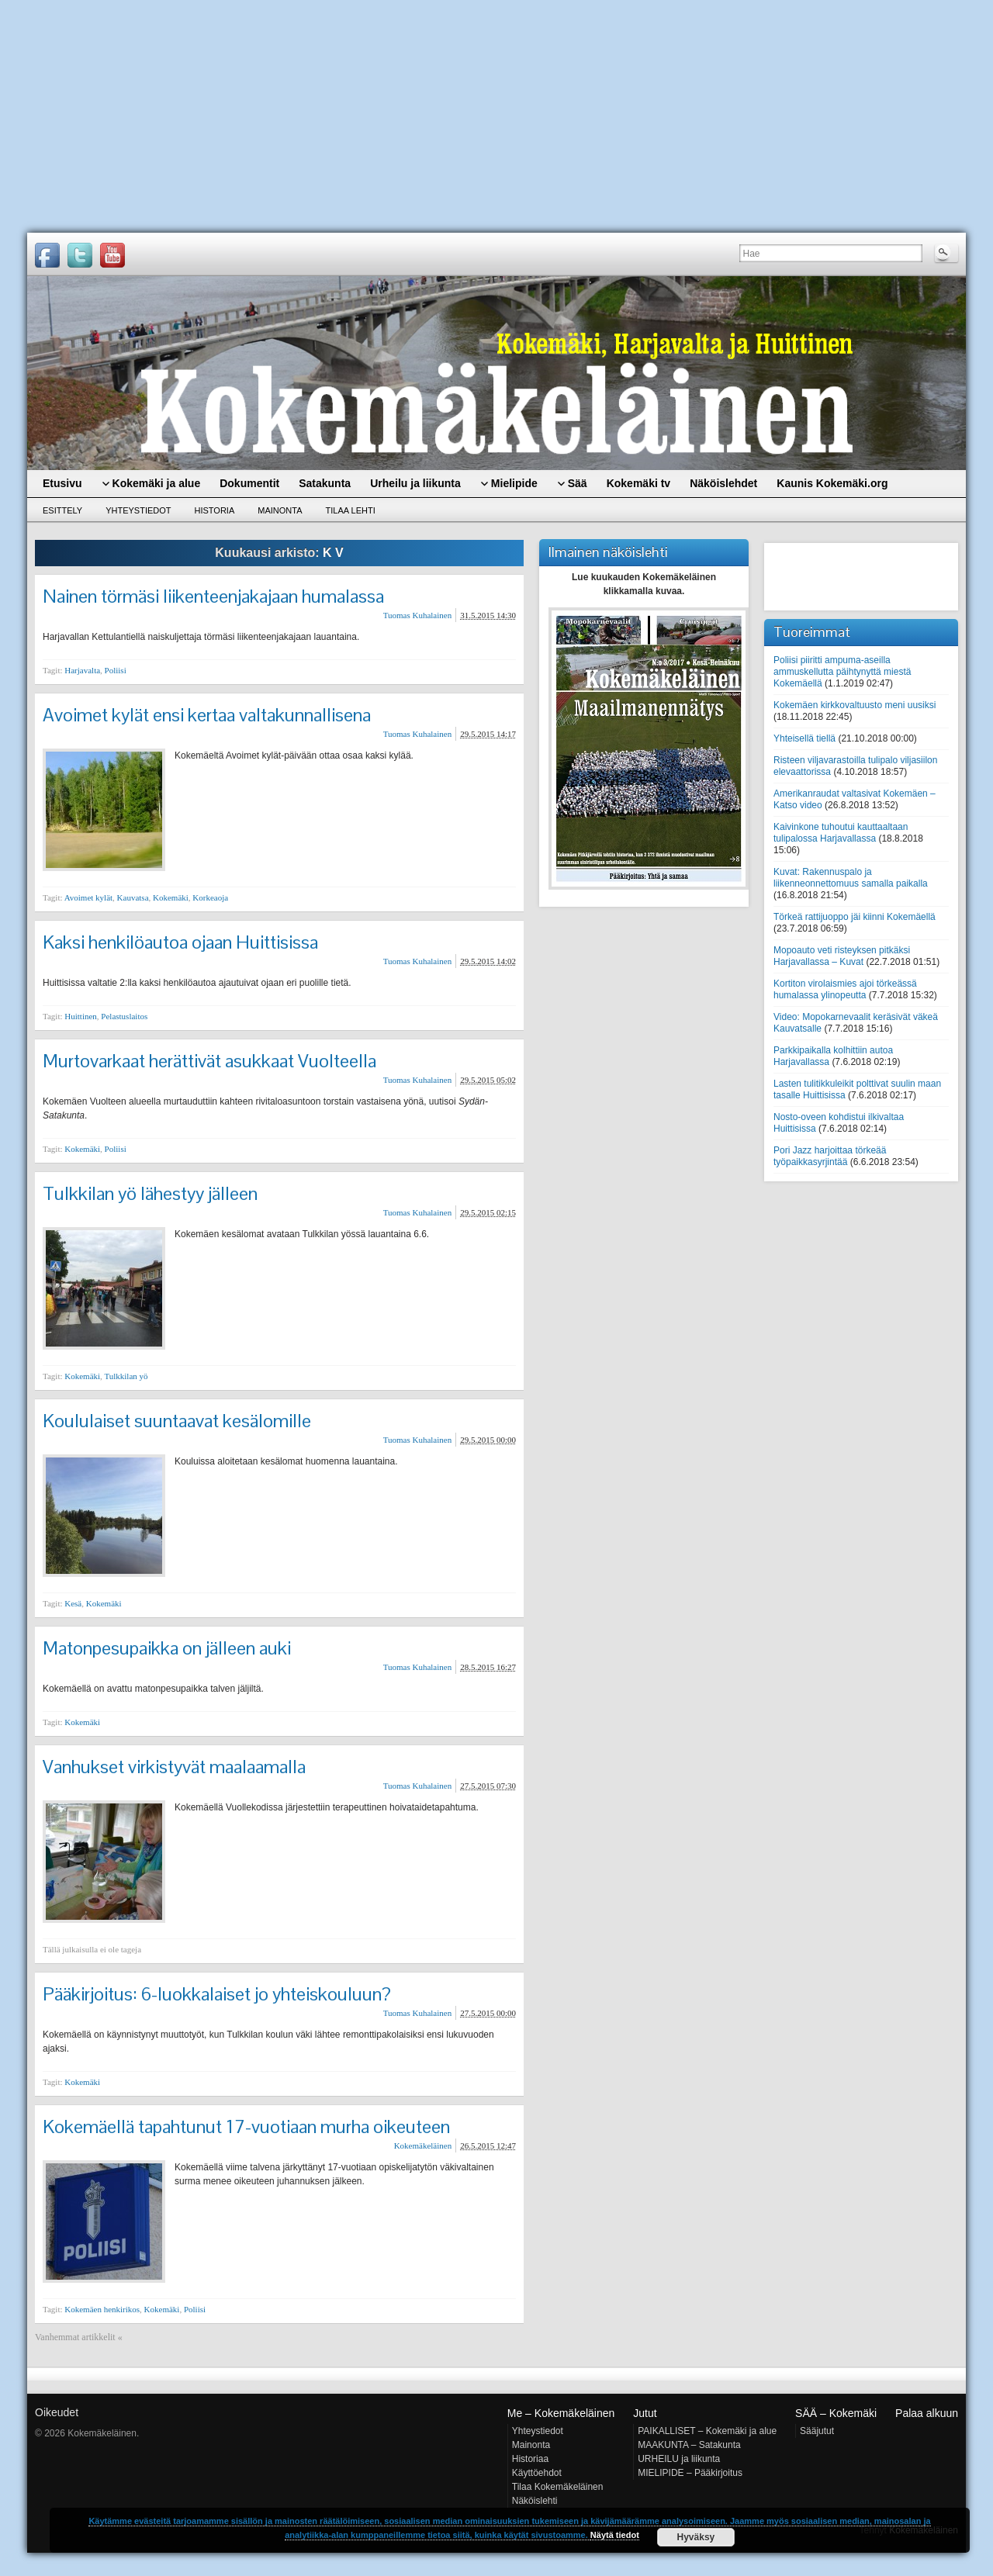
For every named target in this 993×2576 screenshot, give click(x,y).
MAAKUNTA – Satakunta (689, 2444)
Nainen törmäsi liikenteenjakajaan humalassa (213, 596)
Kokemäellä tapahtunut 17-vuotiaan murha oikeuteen (246, 2126)
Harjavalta (82, 670)
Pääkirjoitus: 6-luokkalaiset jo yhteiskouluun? (217, 1994)
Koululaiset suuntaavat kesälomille (177, 1421)
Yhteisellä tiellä (804, 738)
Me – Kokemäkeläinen (561, 2413)
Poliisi (115, 670)
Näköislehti (535, 2500)
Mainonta (280, 510)
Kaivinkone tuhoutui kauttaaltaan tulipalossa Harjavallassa (840, 832)
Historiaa (530, 2458)
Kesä (72, 1603)
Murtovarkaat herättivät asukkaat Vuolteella (209, 1061)
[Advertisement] (496, 116)
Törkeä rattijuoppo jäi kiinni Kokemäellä (854, 916)
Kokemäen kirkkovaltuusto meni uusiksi (854, 705)
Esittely (62, 510)
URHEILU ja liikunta (679, 2458)
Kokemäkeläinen (423, 2145)
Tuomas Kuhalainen (417, 615)
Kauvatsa (133, 897)
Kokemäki (171, 897)
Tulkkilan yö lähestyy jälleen (150, 1193)
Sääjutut (817, 2431)
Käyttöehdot (537, 2472)
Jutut (644, 2413)
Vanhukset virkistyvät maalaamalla (174, 1767)
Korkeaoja (210, 897)
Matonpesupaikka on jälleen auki (167, 1648)
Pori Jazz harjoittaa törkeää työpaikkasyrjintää (829, 1156)
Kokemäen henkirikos (102, 2309)
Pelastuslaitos (124, 1016)
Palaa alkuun (926, 2413)
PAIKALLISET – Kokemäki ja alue (707, 2431)
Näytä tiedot (614, 2535)
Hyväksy (696, 2537)
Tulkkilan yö (125, 1376)
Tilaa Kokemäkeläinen (558, 2486)
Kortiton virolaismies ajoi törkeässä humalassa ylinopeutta (845, 989)
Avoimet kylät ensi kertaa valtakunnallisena (207, 715)
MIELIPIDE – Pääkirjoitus (690, 2472)
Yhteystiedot (138, 510)
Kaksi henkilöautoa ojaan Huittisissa (180, 942)
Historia (215, 510)
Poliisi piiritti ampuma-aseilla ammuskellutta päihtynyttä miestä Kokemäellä (842, 672)
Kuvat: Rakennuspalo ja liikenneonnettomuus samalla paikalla (850, 877)
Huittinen (80, 1016)
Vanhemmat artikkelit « (79, 2337)
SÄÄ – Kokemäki (836, 2413)
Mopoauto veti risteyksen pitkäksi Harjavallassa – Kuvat (841, 956)
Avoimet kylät (88, 897)
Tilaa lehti (350, 510)
